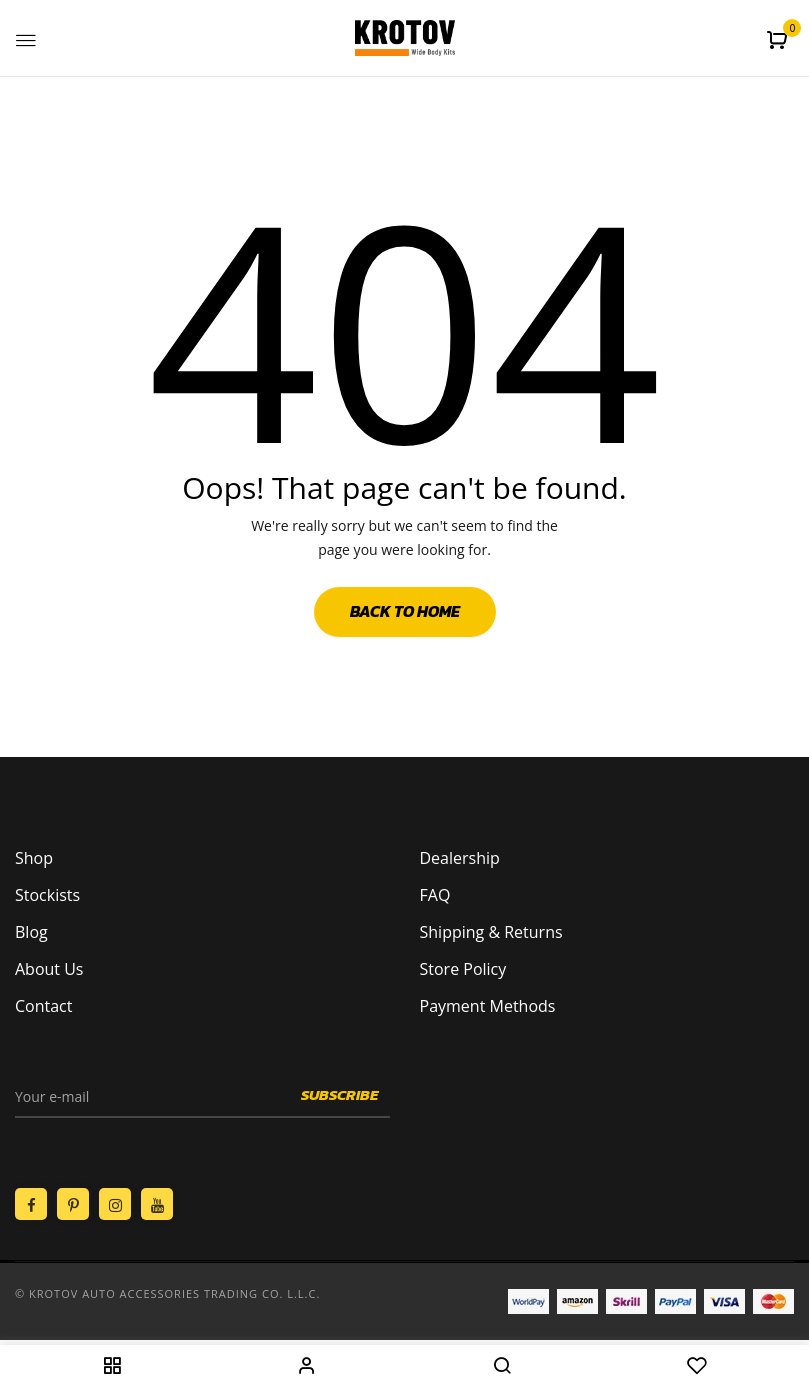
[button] (779, 40)
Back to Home (405, 611)
